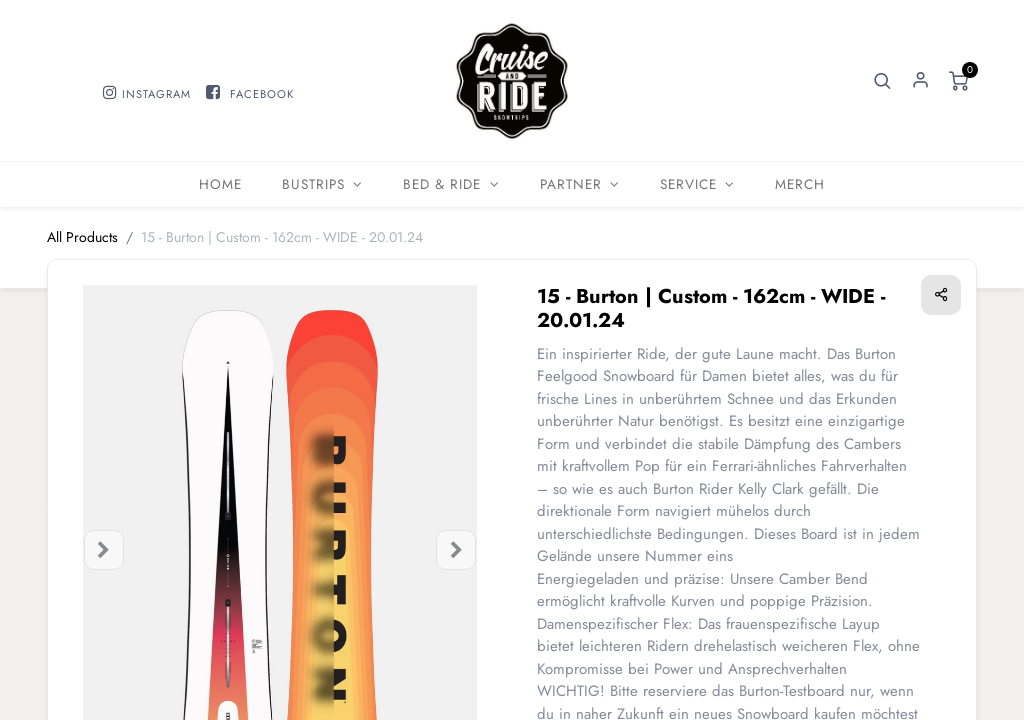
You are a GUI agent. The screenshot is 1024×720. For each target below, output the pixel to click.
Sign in (921, 81)
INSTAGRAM (156, 94)
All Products (82, 237)
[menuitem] (220, 184)
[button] (883, 81)
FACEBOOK (262, 94)
